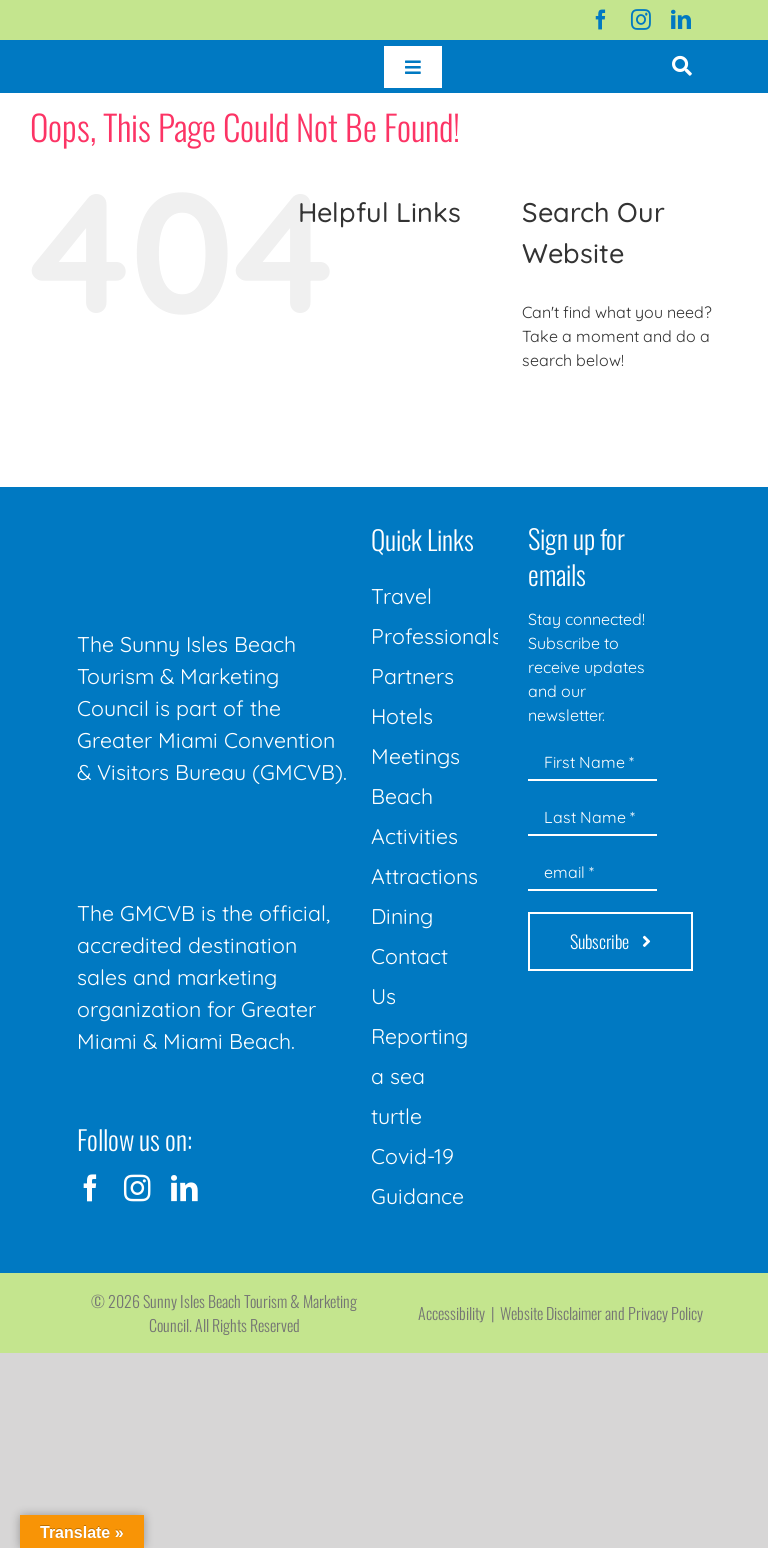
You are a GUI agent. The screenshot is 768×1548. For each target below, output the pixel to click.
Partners (412, 676)
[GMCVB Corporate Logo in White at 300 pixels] (213, 833)
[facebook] (601, 20)
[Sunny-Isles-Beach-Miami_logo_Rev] (213, 520)
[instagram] (641, 20)
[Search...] (630, 414)
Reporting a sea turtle (419, 1076)
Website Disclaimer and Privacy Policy (601, 1313)
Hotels (402, 716)
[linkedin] (681, 20)
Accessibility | (459, 1313)
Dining (402, 916)
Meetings (415, 756)
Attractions (424, 876)
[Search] (544, 414)
